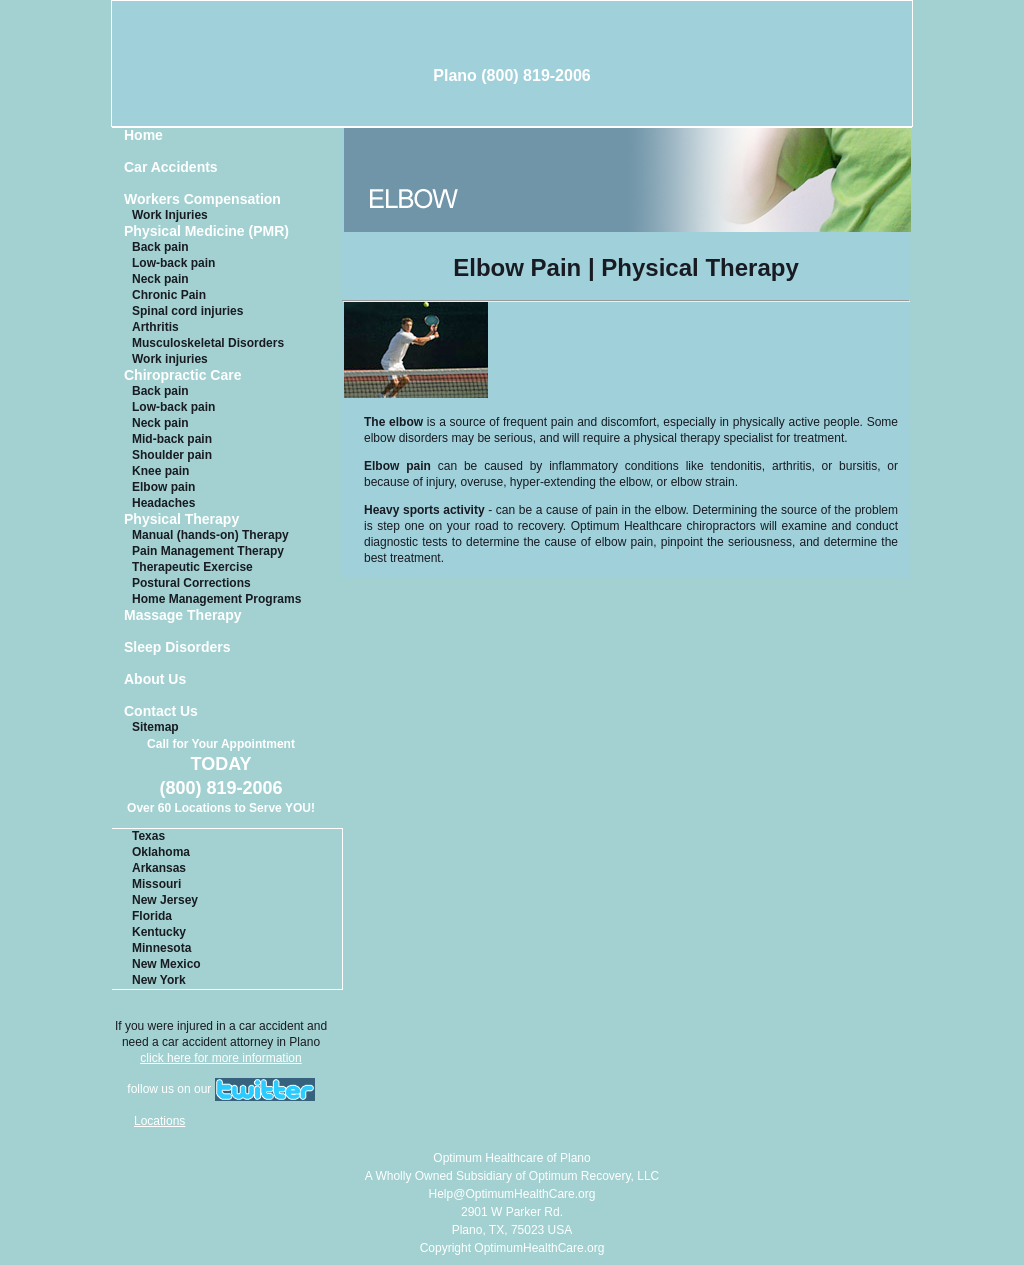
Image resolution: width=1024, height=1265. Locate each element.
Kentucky (159, 932)
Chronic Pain (169, 295)
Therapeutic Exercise (192, 567)
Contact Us (161, 711)
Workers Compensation (202, 199)
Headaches (163, 503)
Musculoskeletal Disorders (208, 343)
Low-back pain (173, 263)
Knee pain (160, 471)
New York (159, 980)
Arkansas (159, 868)
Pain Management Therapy (208, 551)
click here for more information (220, 1058)
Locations (159, 1121)
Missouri (156, 884)
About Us (155, 679)
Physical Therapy (181, 519)
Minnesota (161, 948)
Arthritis (155, 327)
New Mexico (166, 964)
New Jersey (165, 900)
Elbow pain (163, 487)
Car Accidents (171, 167)
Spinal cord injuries (187, 311)
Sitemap (155, 727)
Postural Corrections (191, 583)
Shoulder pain (172, 455)
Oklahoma (161, 852)
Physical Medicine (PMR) (206, 231)
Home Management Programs (216, 599)
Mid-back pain (172, 439)
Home (143, 135)
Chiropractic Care (182, 375)
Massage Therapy (183, 615)
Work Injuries (170, 215)
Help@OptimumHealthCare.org (512, 1194)
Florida (152, 916)
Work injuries (170, 359)
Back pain (160, 247)
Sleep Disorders (177, 647)
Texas (148, 836)
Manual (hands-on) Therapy (210, 535)
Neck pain (160, 279)
